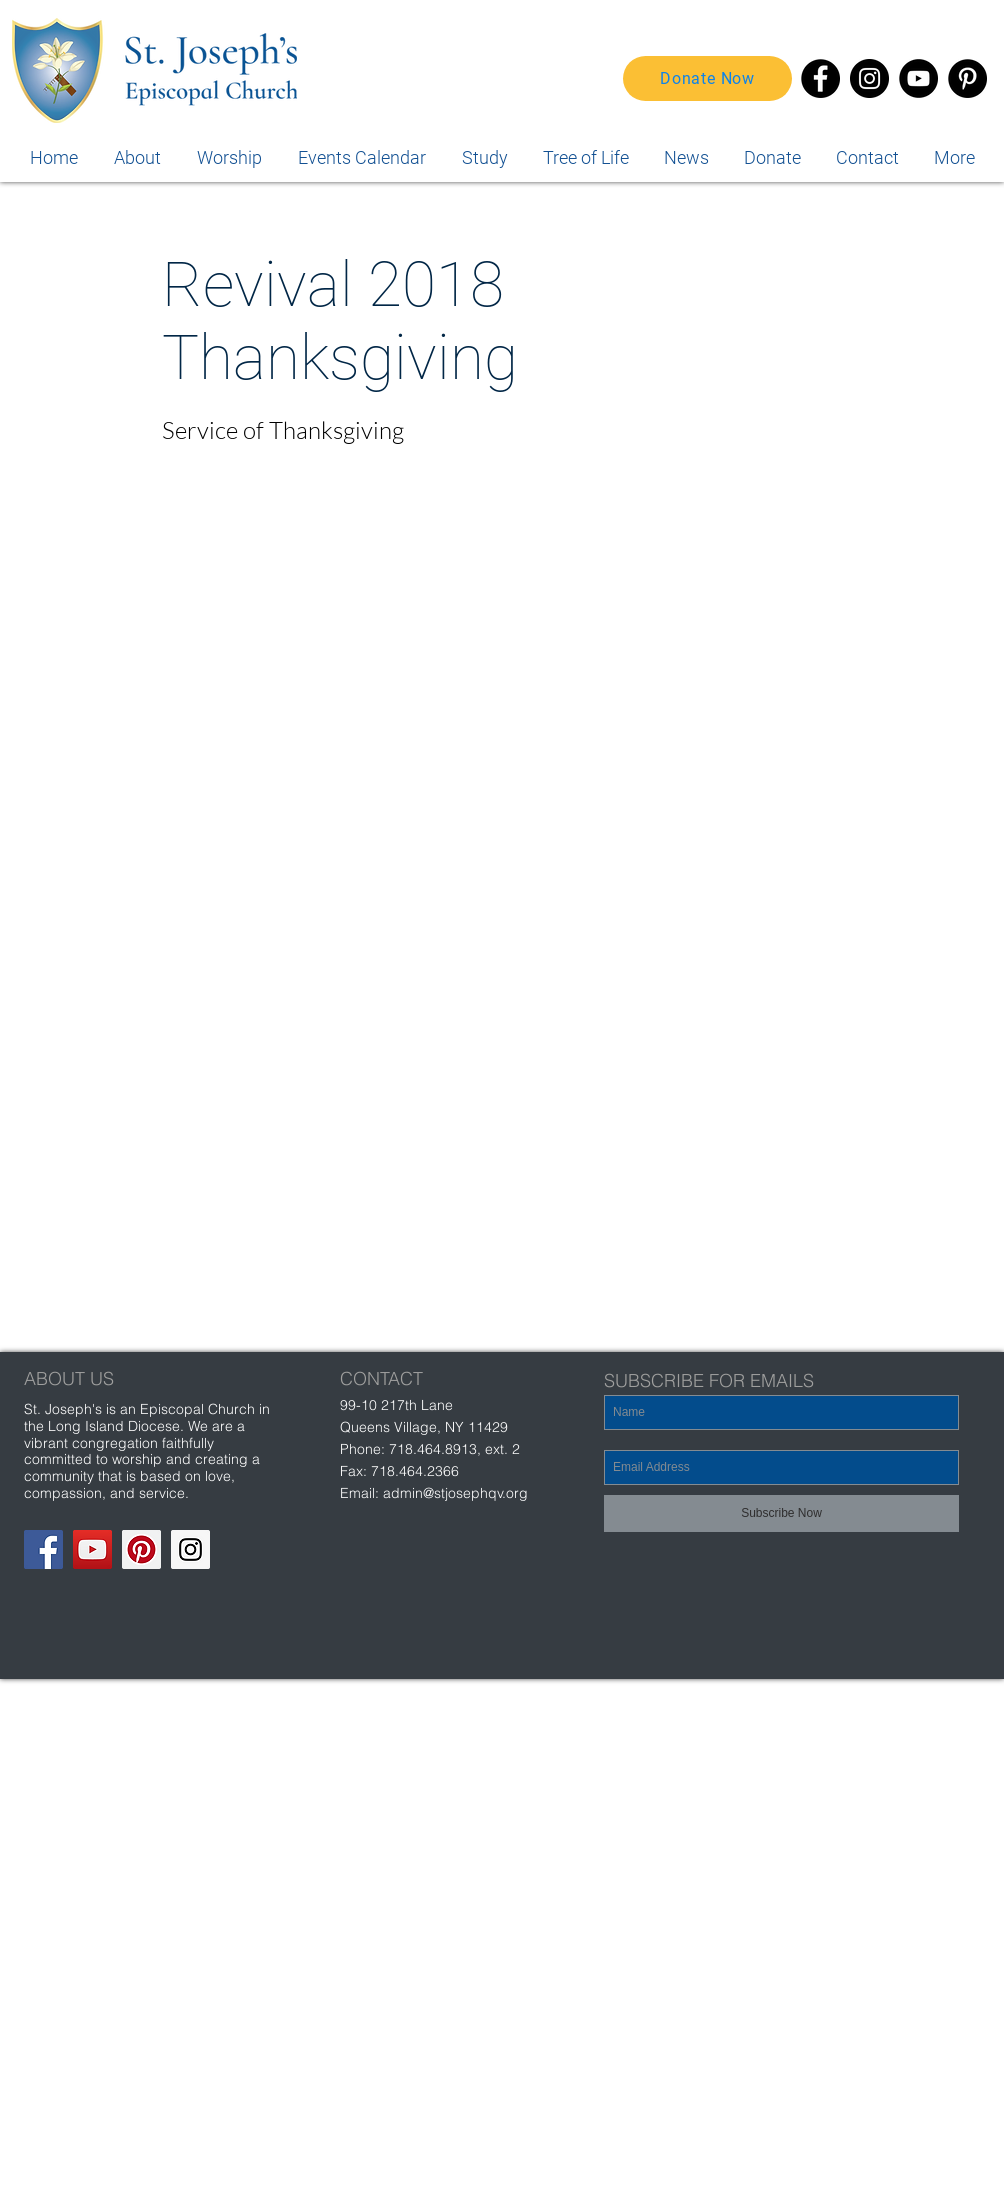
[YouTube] (918, 78)
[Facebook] (820, 78)
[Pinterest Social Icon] (141, 1549)
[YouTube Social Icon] (92, 1549)
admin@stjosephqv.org (455, 1493)
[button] (954, 157)
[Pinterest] (967, 78)
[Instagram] (869, 78)
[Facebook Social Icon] (43, 1549)
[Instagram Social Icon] (190, 1549)
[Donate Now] (707, 78)
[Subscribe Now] (781, 1513)
